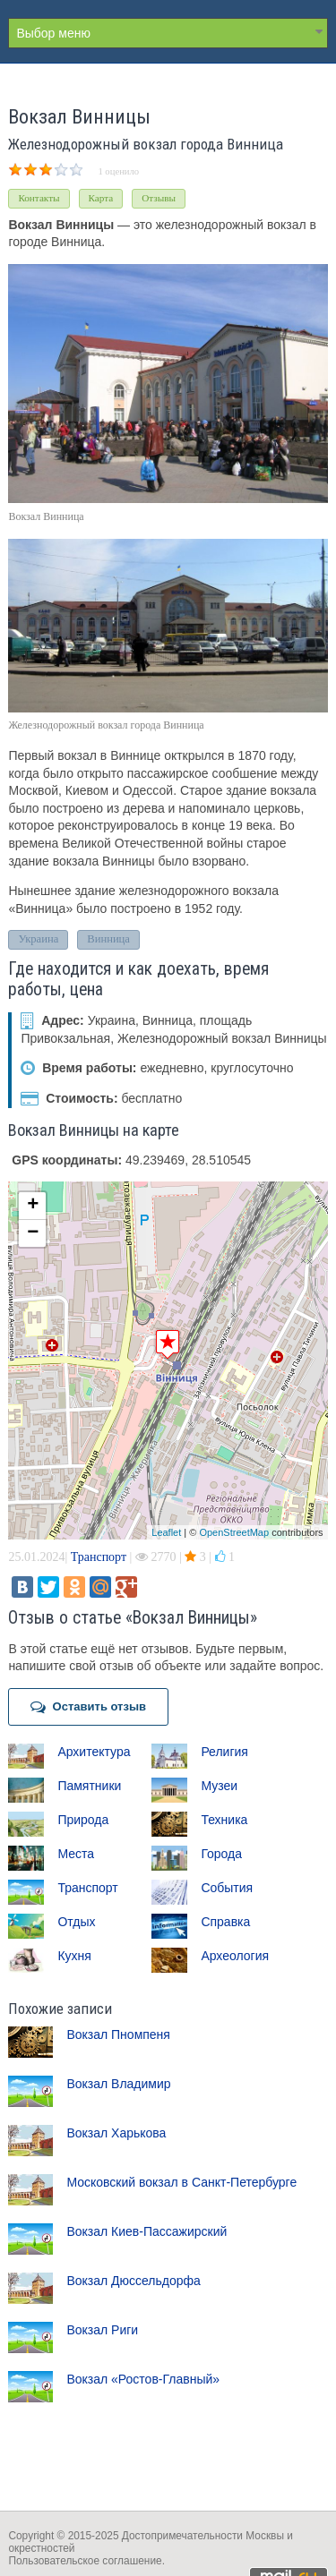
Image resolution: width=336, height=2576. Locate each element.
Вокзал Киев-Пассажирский (146, 2231)
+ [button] (33, 1205)
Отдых (76, 1922)
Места (75, 1854)
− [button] (33, 1233)
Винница (108, 939)
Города (221, 1854)
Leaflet (166, 1532)
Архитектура (93, 1751)
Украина (38, 939)
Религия (224, 1751)
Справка (225, 1922)
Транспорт (98, 1557)
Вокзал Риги (102, 2330)
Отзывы (159, 197)
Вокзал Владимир (118, 2084)
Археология (235, 1956)
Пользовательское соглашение (84, 2561)
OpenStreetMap (234, 1532)
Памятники (89, 1785)
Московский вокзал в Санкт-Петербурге (181, 2182)
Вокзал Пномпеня (118, 2034)
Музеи (219, 1785)
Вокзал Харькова (116, 2133)
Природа (82, 1820)
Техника (224, 1820)
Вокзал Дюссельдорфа (133, 2280)
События (227, 1888)
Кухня (73, 1956)
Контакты (38, 197)
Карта (101, 197)
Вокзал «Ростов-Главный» (143, 2379)
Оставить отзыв (88, 1707)
